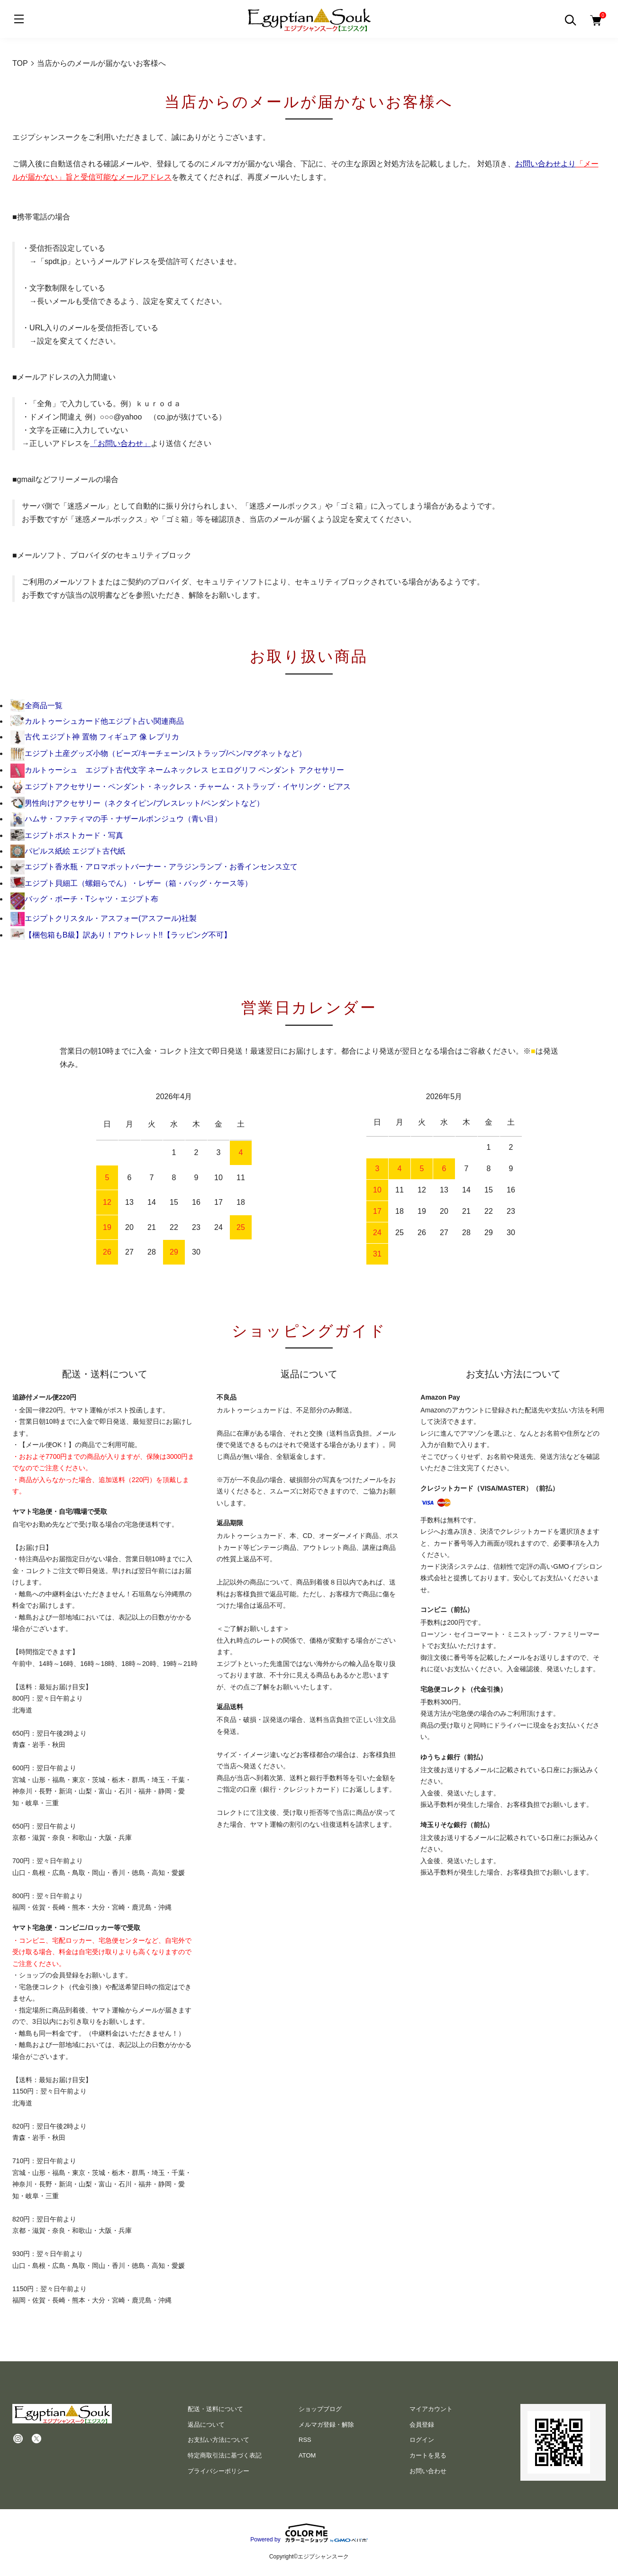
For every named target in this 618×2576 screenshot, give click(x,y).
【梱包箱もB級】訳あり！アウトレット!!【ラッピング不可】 (120, 935)
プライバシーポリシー (218, 2471)
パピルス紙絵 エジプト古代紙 (67, 851)
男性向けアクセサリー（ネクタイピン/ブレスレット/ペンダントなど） (137, 803)
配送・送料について (215, 2408)
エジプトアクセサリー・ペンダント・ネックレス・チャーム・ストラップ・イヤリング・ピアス (180, 787)
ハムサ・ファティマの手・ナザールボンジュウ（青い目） (116, 819)
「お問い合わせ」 (120, 443)
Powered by (308, 2532)
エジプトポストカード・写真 (66, 835)
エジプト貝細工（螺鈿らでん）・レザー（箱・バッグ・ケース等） (131, 883)
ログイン (421, 2439)
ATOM (307, 2455)
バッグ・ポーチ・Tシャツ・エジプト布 (84, 899)
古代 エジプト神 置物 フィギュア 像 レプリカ (94, 737)
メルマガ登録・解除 (326, 2424)
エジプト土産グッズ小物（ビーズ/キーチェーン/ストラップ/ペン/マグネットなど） (158, 753)
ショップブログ (320, 2408)
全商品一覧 (36, 705)
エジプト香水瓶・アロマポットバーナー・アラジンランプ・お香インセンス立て (154, 867)
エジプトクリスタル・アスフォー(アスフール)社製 (103, 918)
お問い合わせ (427, 2471)
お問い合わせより (545, 164)
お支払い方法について (218, 2439)
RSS (305, 2439)
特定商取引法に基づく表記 (225, 2455)
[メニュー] (19, 19)
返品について (206, 2424)
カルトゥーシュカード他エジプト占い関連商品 (97, 721)
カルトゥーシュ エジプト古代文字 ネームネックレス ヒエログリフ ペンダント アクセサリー (177, 770)
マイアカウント (431, 2408)
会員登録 (421, 2424)
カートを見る (427, 2455)
